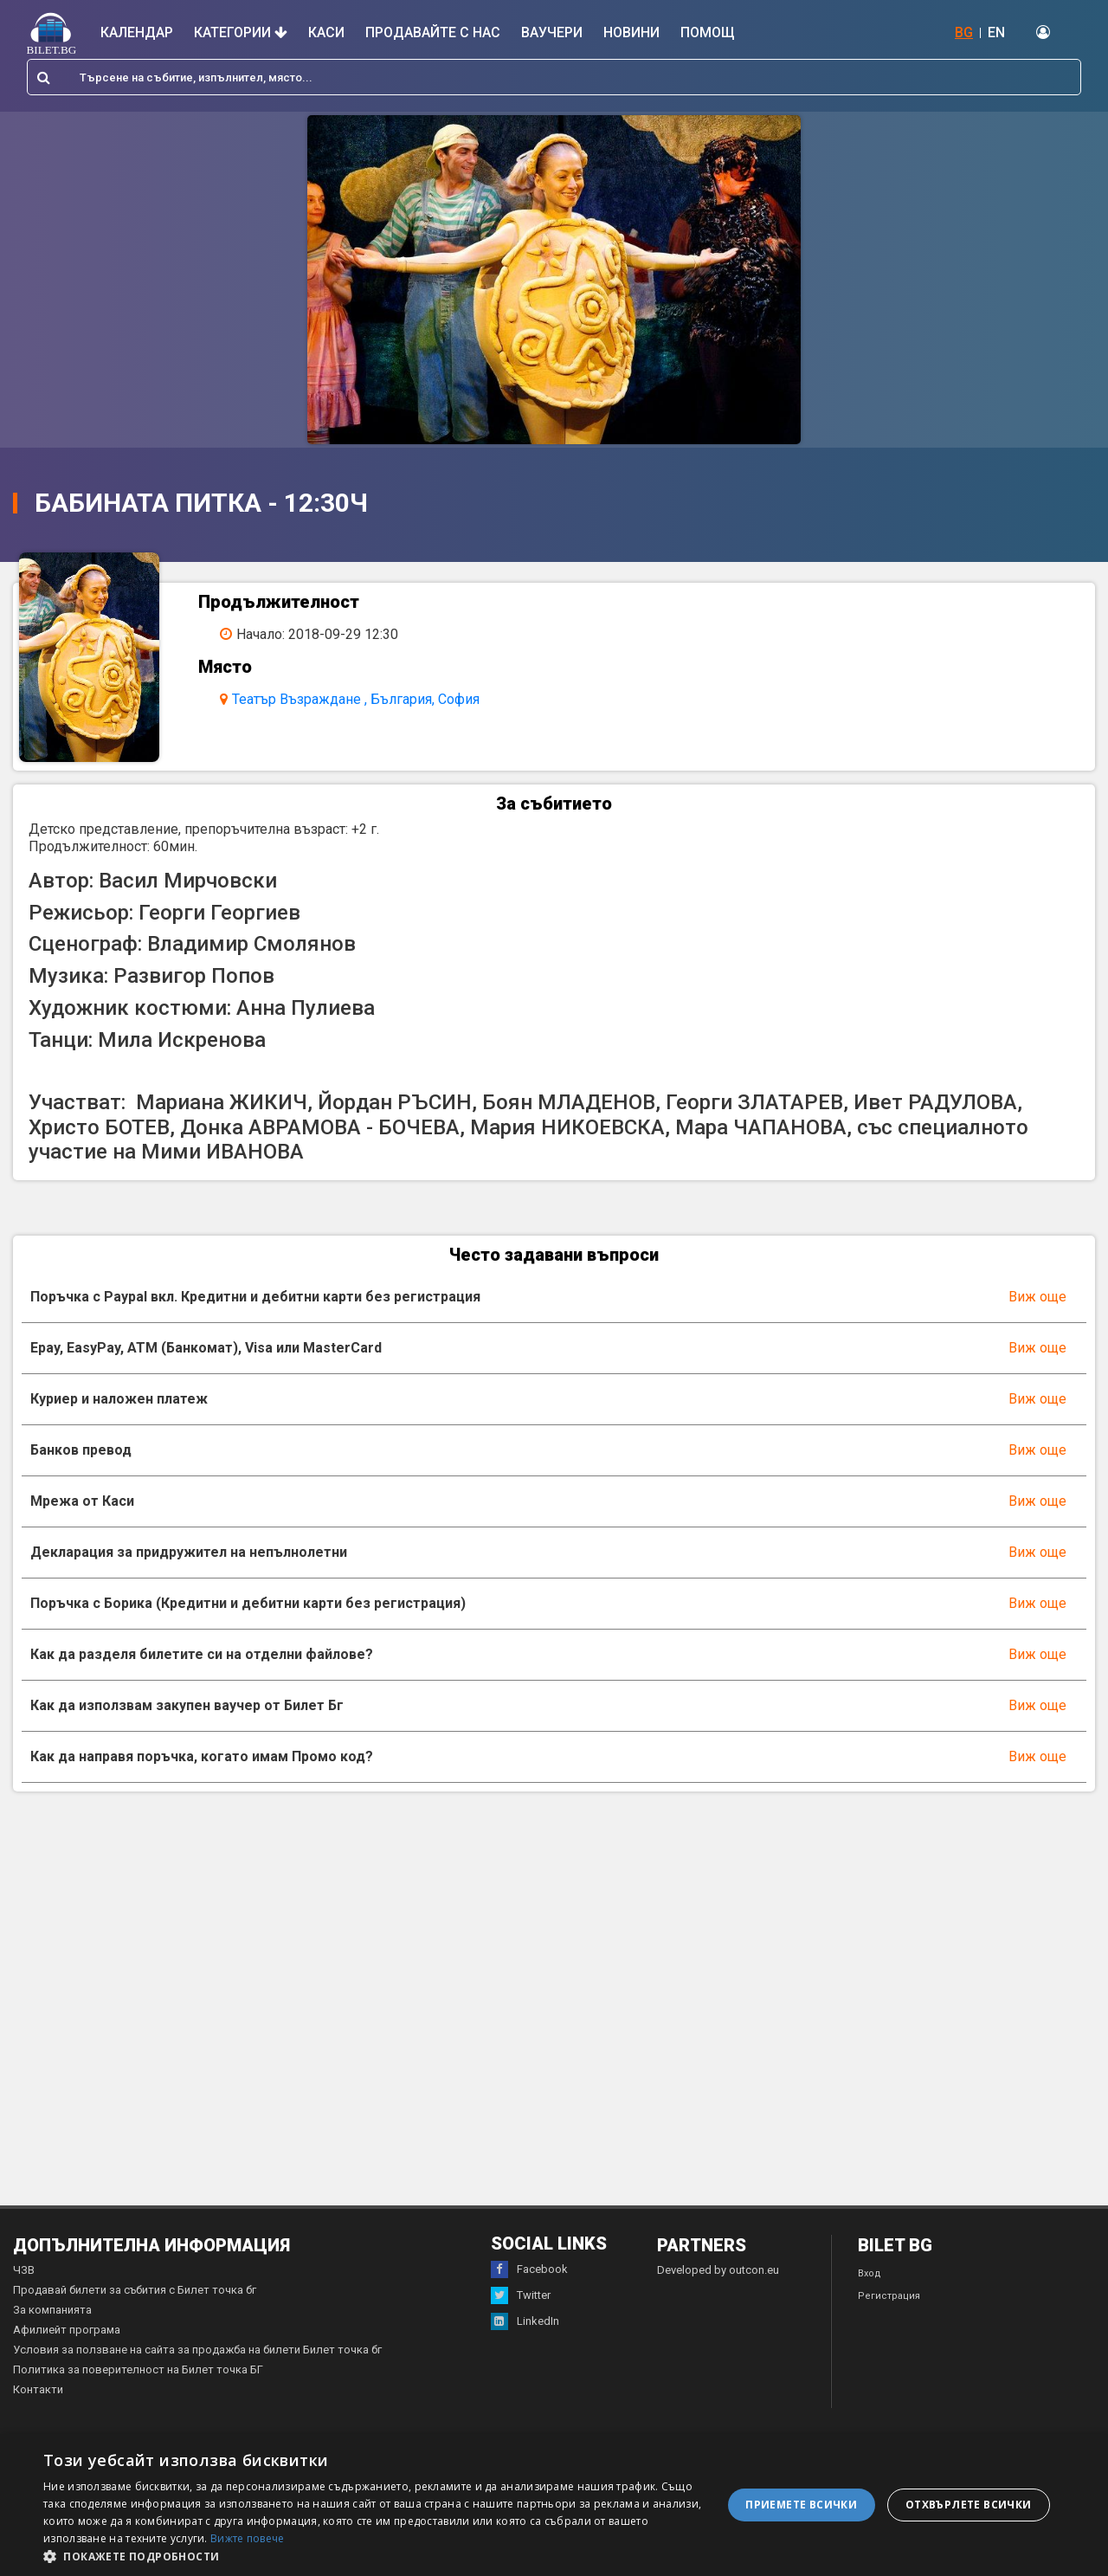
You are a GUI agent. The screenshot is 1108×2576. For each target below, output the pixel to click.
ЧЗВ (24, 2294)
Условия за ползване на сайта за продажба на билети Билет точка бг (197, 2373)
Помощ (707, 32)
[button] (372, 2555)
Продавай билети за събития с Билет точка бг (134, 2314)
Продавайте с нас (432, 32)
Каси (326, 32)
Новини (631, 32)
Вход (869, 2297)
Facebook (529, 2293)
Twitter (521, 2319)
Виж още (1037, 1321)
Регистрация (889, 2320)
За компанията (52, 2334)
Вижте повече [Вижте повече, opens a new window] (247, 2538)
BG (964, 32)
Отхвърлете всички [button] (968, 2504)
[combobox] (554, 77)
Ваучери (552, 32)
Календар (136, 32)
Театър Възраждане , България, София (371, 699)
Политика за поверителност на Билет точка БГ (138, 2393)
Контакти (38, 2413)
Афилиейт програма (66, 2354)
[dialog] (554, 2505)
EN (996, 32)
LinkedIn (525, 2345)
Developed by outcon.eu (718, 2294)
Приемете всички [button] (801, 2504)
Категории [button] (240, 32)
